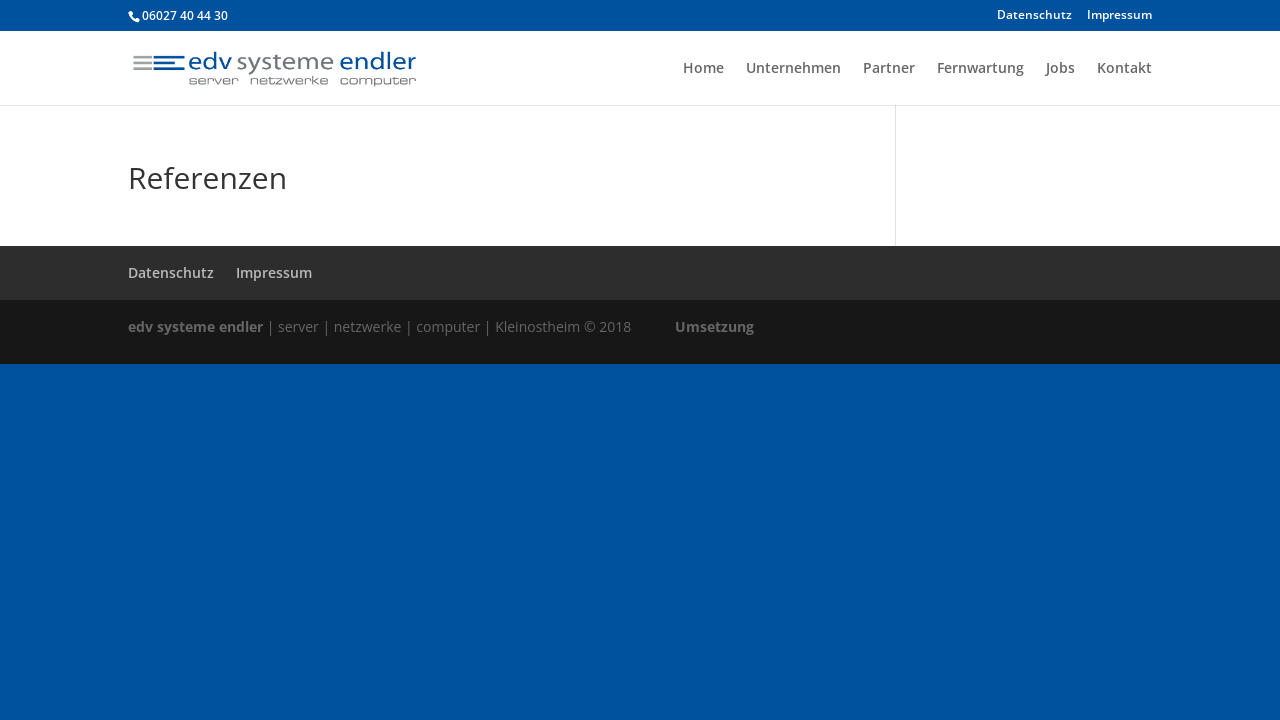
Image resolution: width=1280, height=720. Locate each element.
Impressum (1119, 16)
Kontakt (1124, 69)
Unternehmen (793, 69)
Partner (889, 69)
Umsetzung (714, 326)
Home (703, 69)
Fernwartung (980, 69)
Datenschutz (1034, 16)
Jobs (1060, 69)
